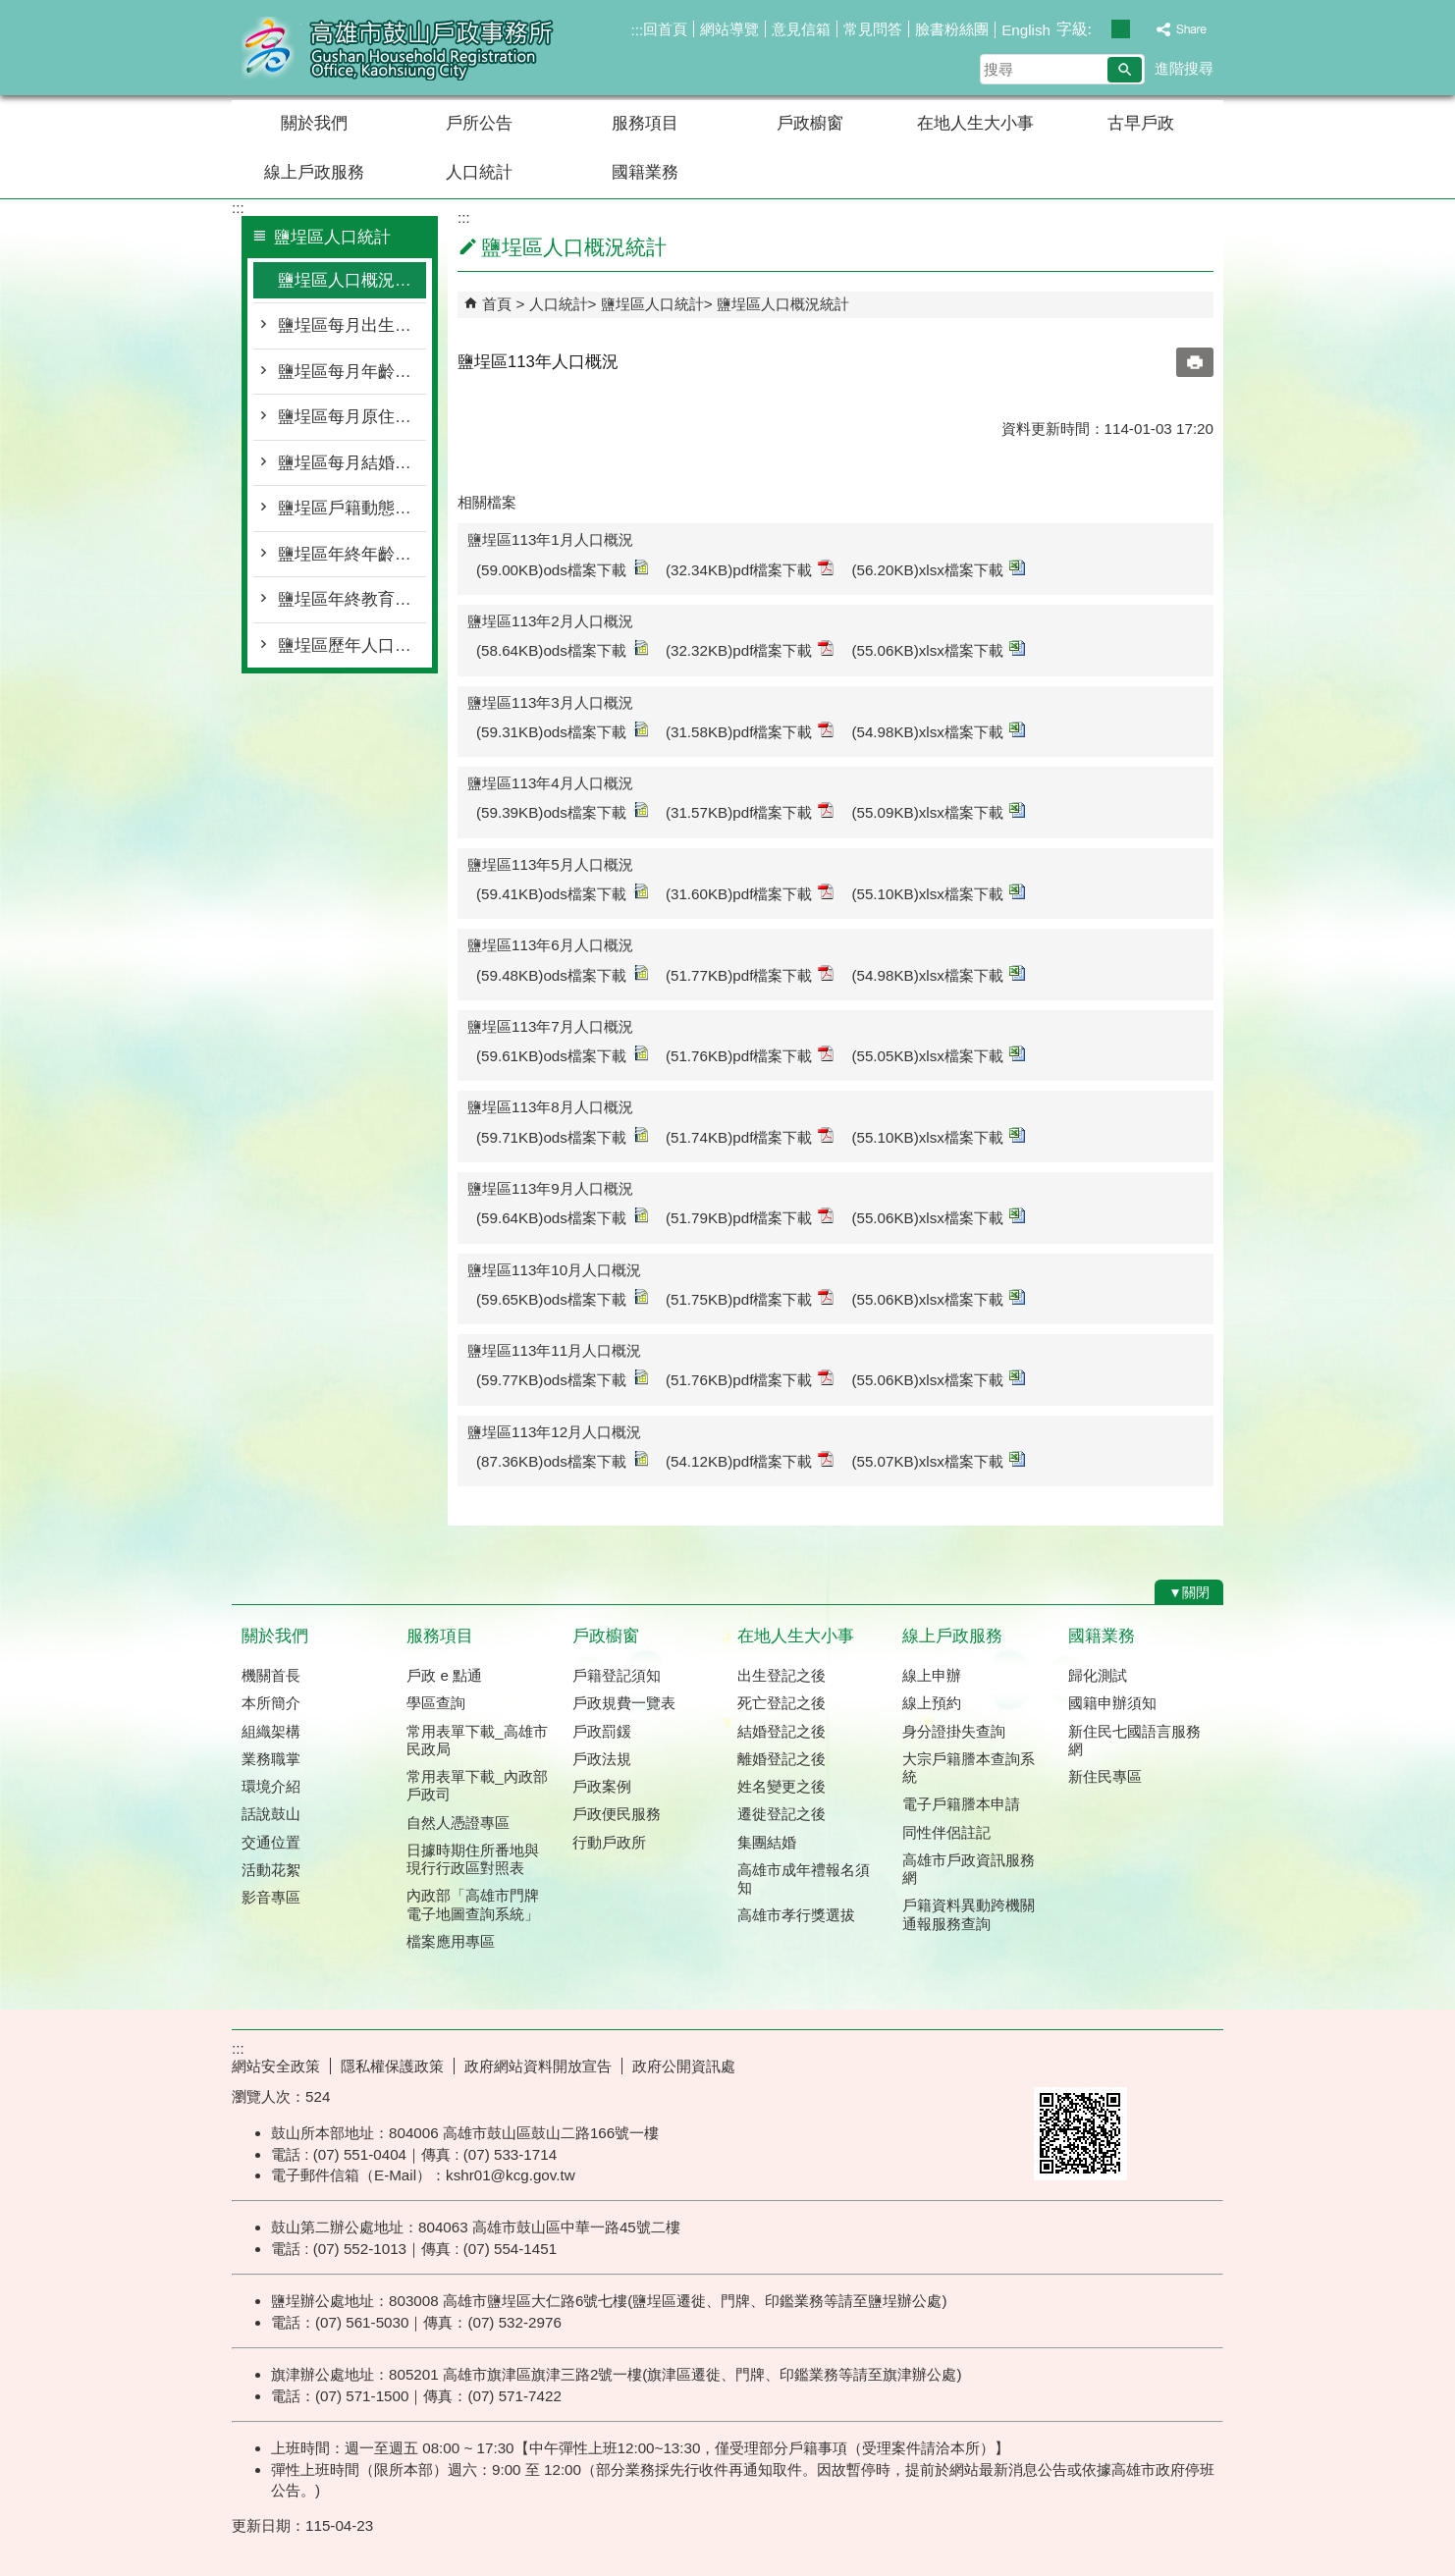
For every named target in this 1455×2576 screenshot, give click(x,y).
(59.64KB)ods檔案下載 (562, 1217)
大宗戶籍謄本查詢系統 (968, 1767)
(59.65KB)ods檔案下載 (562, 1298)
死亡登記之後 (781, 1702)
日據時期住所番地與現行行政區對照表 (472, 1859)
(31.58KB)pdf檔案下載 (750, 731)
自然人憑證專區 (458, 1822)
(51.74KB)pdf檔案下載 (750, 1136)
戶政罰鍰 (601, 1731)
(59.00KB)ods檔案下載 (562, 569)
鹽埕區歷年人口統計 (352, 645)
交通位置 (271, 1842)
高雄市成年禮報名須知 (803, 1878)
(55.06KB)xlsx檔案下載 (938, 649)
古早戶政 (1140, 123)
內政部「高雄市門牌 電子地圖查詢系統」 (472, 1904)
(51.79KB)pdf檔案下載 (750, 1217)
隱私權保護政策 (392, 2066)
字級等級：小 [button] (1100, 29)
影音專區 (271, 1897)
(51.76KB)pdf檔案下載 (750, 1055)
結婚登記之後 (781, 1731)
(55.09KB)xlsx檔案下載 (938, 811)
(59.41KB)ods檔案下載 (562, 893)
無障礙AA (1152, 2063)
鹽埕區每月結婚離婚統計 (352, 463)
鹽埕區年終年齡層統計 (352, 554)
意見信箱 (801, 29)
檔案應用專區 (450, 1941)
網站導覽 (729, 29)
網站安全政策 (276, 2066)
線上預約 (931, 1702)
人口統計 (479, 172)
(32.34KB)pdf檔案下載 (750, 569)
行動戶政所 (609, 1842)
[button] (1124, 69)
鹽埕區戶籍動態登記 (352, 508)
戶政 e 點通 (444, 1675)
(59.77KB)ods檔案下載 (562, 1378)
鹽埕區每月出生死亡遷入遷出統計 (352, 325)
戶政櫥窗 (810, 123)
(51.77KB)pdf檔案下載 (750, 974)
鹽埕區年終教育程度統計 (352, 599)
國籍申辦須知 (1112, 1702)
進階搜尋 (1184, 68)
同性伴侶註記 (946, 1832)
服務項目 (645, 123)
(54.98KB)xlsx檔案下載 (938, 731)
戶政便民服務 (616, 1813)
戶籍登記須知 (616, 1675)
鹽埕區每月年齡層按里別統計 (352, 371)
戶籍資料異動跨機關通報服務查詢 (968, 1914)
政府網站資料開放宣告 (538, 2066)
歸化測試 (1097, 1675)
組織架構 (271, 1731)
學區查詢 (435, 1702)
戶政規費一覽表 (623, 1702)
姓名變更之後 (781, 1786)
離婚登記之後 (781, 1758)
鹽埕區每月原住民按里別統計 (352, 416)
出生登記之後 (781, 1675)
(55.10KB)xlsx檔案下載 (938, 893)
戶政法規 (601, 1758)
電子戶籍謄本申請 (961, 1804)
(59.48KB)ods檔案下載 (562, 974)
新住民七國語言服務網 (1134, 1740)
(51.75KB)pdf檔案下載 (750, 1298)
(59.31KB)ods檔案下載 (562, 731)
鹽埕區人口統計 (652, 303)
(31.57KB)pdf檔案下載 (750, 811)
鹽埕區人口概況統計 (352, 280)
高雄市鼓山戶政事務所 (398, 47)
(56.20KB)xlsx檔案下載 (938, 569)
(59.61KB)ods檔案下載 (562, 1055)
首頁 (497, 303)
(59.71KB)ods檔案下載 (562, 1136)
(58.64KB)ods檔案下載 (562, 649)
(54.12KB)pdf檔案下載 (750, 1460)
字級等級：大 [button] (1141, 29)
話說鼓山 (271, 1813)
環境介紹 (271, 1786)
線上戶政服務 (314, 172)
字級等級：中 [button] (1120, 29)
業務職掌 (271, 1758)
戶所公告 (479, 123)
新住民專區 (1105, 1776)
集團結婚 (766, 1842)
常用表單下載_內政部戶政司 (476, 1785)
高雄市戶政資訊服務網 (968, 1869)
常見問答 (872, 29)
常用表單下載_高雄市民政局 (476, 1740)
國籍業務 (645, 172)
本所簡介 (271, 1702)
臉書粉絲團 (952, 29)
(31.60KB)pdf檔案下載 (750, 893)
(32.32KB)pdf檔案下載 (750, 649)
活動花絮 (271, 1869)
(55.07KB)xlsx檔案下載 (938, 1460)
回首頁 (665, 29)
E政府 (1055, 2062)
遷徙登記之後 (781, 1813)
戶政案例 (601, 1786)
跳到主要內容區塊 (10, 10)
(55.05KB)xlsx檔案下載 (938, 1055)
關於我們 (314, 123)
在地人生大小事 (975, 123)
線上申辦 (931, 1675)
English (1026, 30)
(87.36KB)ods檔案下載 (562, 1460)
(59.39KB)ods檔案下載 (562, 811)
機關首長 (271, 1675)
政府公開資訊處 (683, 2066)
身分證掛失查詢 (953, 1731)
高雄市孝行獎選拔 (796, 1914)
